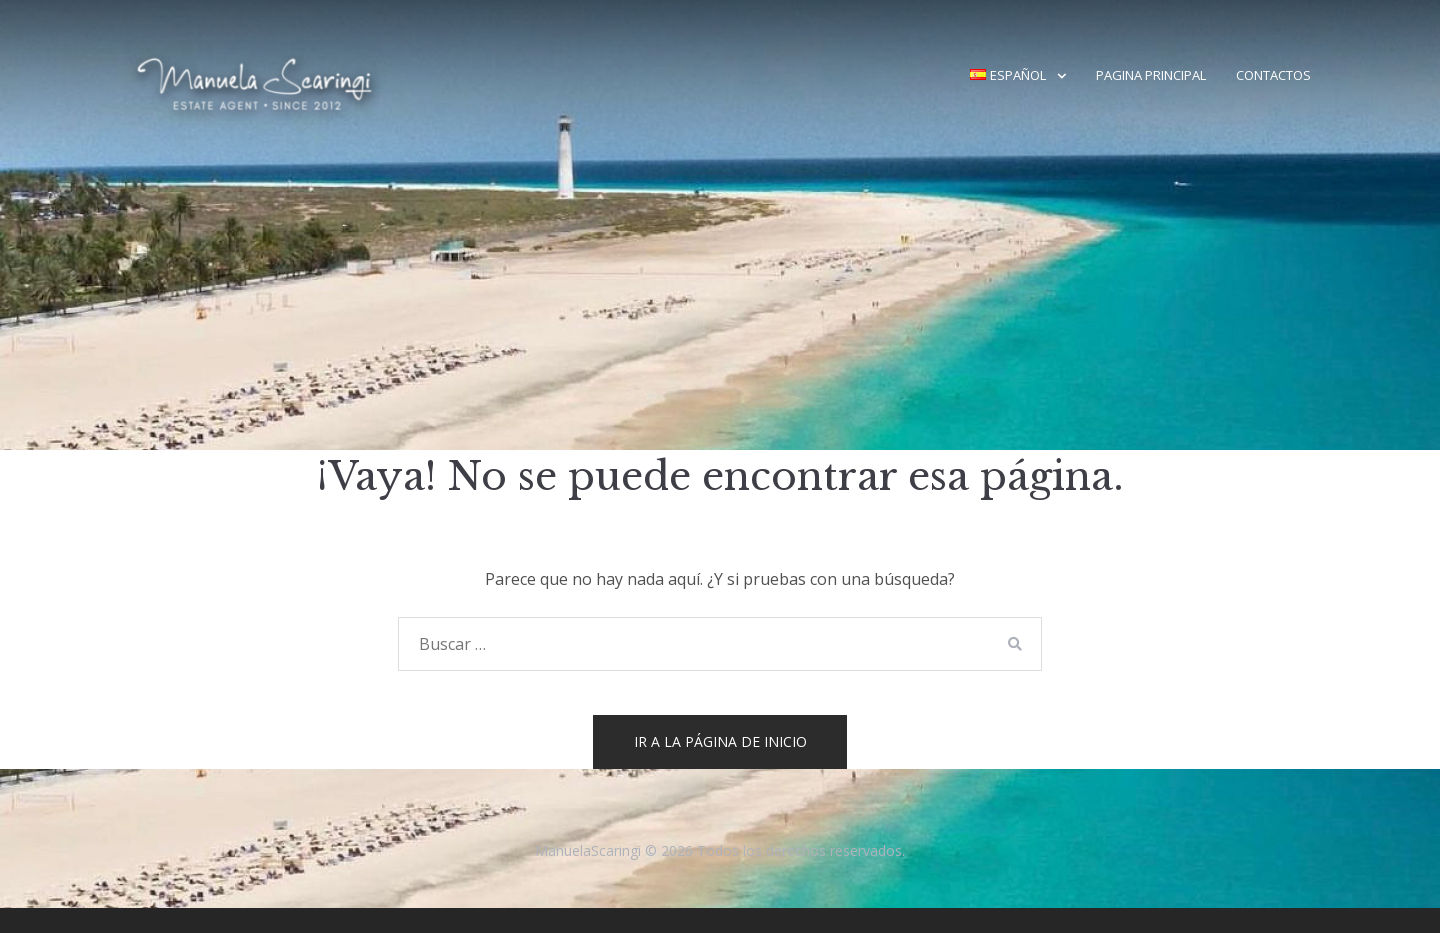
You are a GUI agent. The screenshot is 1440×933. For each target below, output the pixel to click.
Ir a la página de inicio (720, 741)
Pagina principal (1151, 75)
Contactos (1273, 75)
